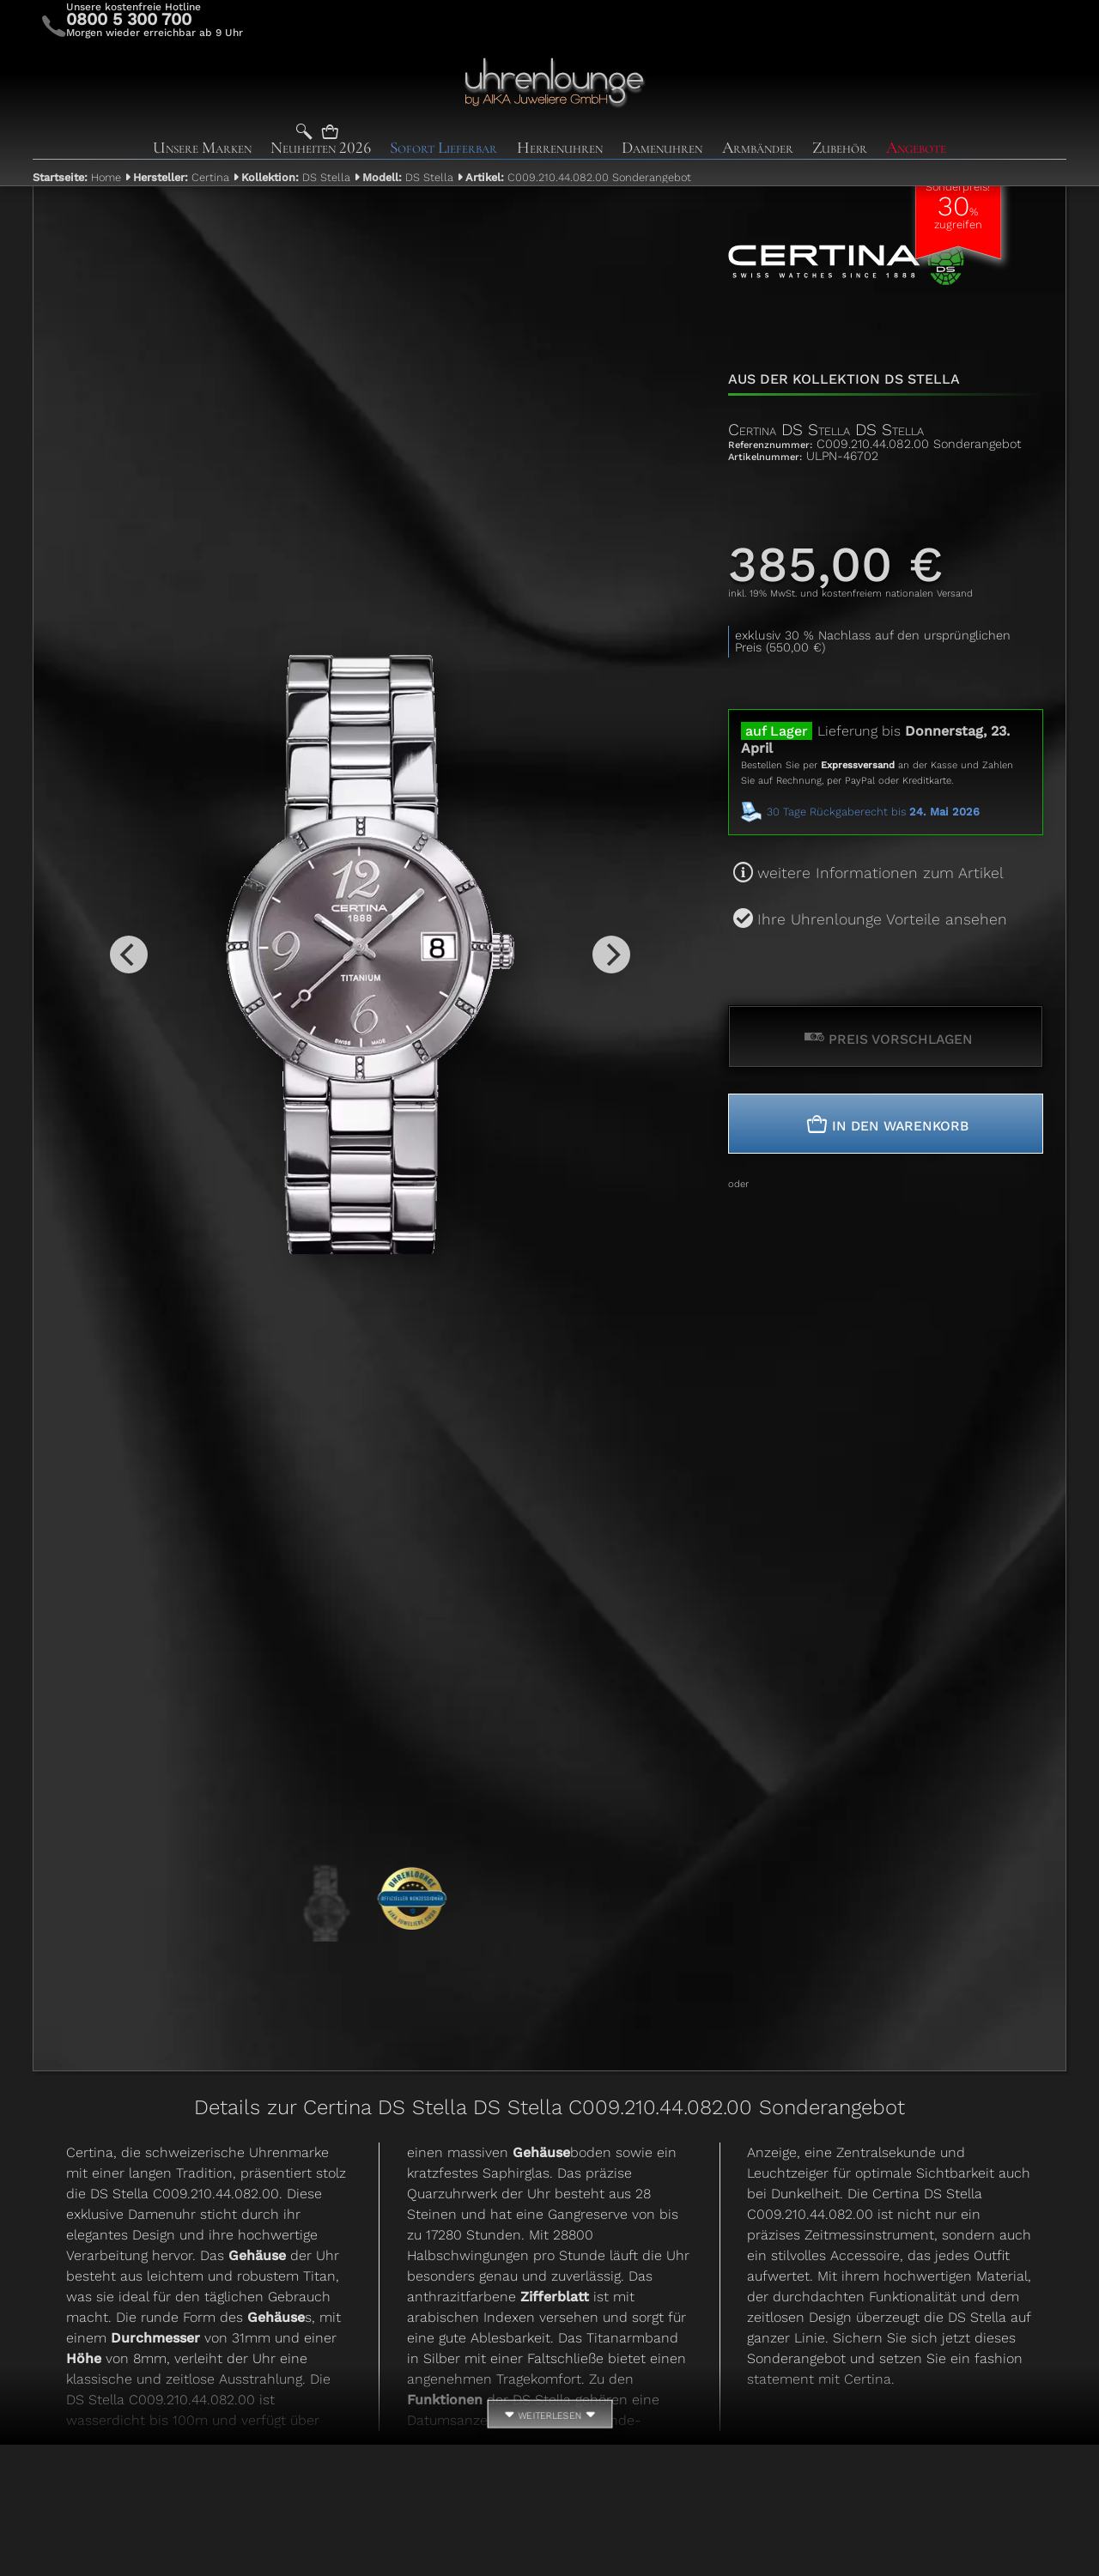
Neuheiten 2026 (320, 147)
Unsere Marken (202, 147)
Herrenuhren (560, 147)
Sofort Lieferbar (443, 147)
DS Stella (295, 177)
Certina (181, 177)
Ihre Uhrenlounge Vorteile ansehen (882, 919)
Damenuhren (662, 147)
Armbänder (757, 147)
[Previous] (129, 954)
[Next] (611, 954)
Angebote (916, 147)
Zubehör (839, 147)
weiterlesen (549, 2417)
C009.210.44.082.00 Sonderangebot (578, 177)
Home (77, 177)
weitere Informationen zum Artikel (880, 873)
